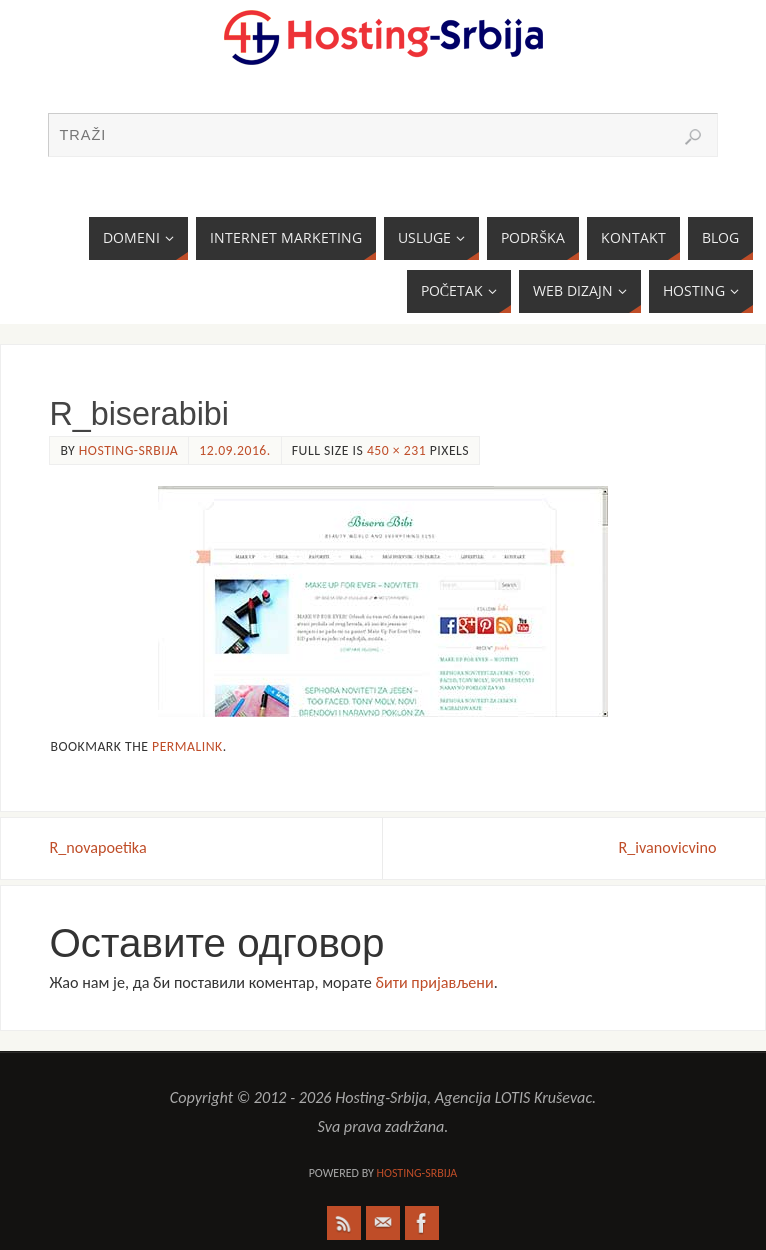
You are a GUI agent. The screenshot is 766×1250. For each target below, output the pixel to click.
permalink (187, 746)
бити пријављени (435, 982)
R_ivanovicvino (668, 847)
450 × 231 (396, 450)
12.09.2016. (235, 450)
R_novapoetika (97, 847)
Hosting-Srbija (128, 450)
